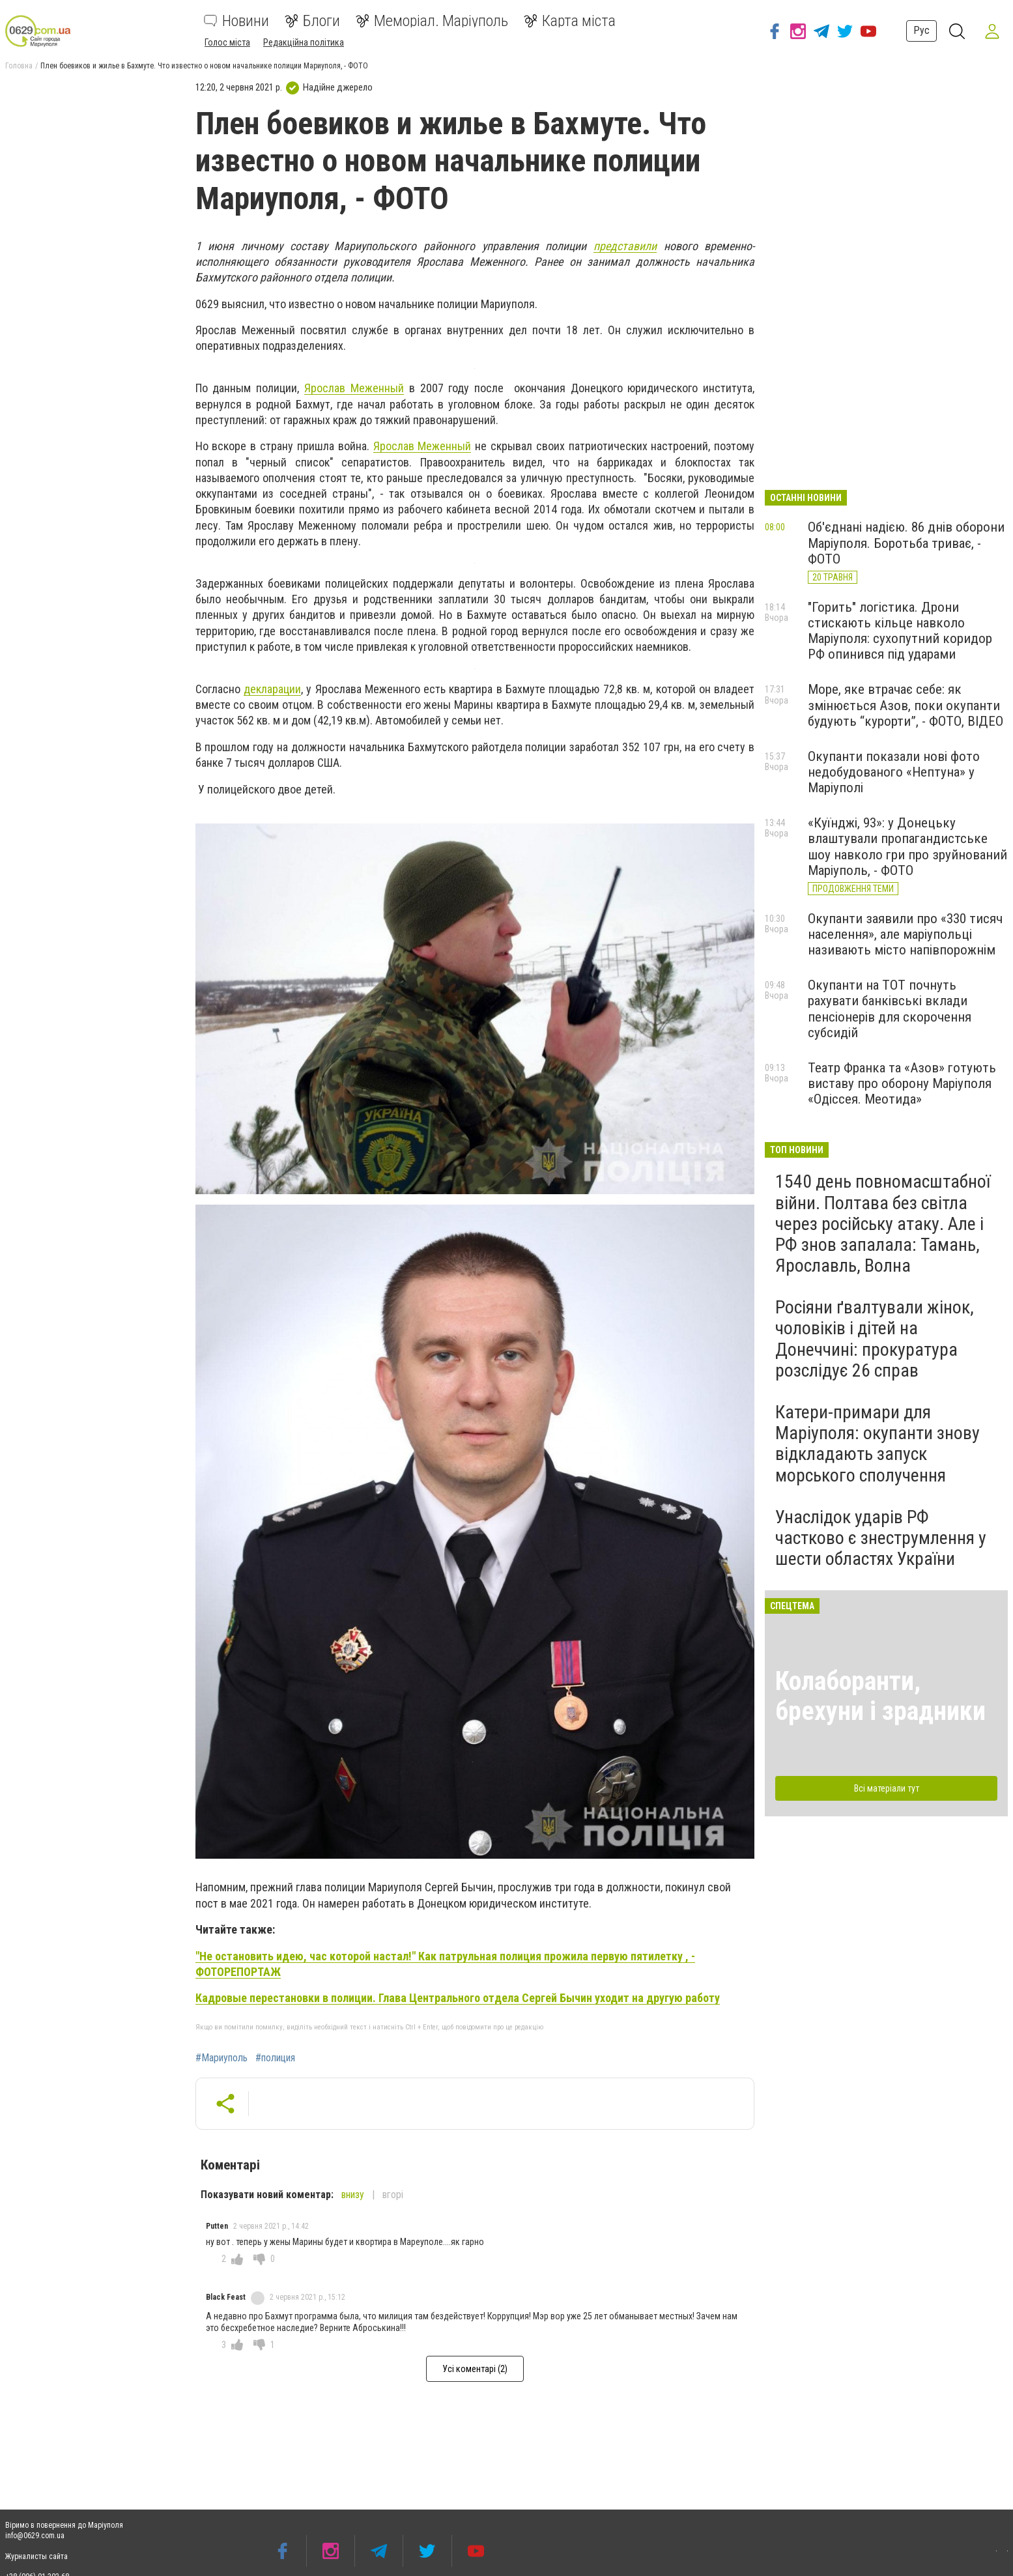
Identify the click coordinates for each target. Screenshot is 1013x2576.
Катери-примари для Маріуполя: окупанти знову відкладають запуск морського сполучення (877, 1443)
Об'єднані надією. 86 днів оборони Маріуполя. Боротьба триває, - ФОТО (906, 542)
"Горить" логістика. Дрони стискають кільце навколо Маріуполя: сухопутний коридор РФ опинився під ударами (900, 630)
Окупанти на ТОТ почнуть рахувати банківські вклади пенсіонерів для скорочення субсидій (889, 1008)
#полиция (275, 2058)
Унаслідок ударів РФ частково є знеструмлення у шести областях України (880, 1537)
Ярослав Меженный (354, 388)
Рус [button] (919, 30)
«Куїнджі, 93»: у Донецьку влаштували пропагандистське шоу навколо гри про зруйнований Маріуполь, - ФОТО (907, 846)
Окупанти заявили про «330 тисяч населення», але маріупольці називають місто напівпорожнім (905, 934)
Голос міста (227, 42)
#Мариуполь (221, 2058)
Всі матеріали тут (886, 1788)
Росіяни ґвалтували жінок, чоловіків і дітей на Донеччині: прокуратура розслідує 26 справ (874, 1338)
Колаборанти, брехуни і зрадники (880, 1696)
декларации (272, 689)
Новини (236, 20)
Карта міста (570, 20)
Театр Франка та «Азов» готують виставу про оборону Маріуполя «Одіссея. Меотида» (902, 1083)
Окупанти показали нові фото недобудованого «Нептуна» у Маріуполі (894, 772)
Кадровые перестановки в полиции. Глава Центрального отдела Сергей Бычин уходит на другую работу (457, 1998)
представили (625, 246)
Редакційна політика (303, 42)
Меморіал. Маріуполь (432, 20)
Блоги (312, 20)
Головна (19, 65)
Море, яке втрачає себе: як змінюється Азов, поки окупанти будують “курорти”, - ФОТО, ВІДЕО (905, 704)
